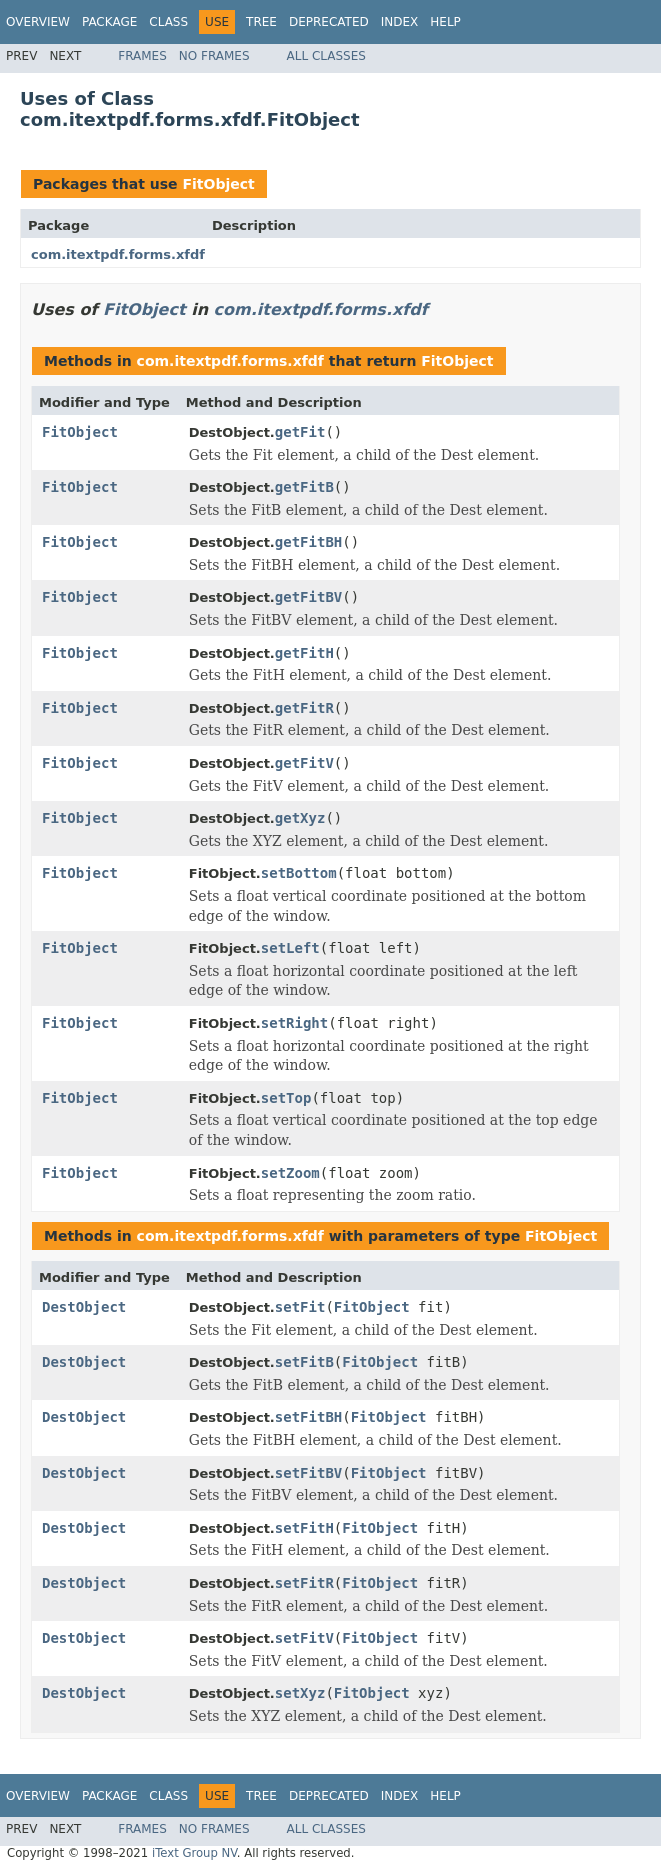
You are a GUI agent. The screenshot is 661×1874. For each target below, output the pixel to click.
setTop (286, 1098)
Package (109, 22)
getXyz (300, 818)
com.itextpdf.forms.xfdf (118, 254)
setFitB (304, 1362)
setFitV (304, 1638)
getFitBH (308, 542)
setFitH (304, 1528)
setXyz (300, 1693)
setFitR (304, 1583)
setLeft (290, 948)
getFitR (304, 708)
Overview (38, 22)
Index (400, 22)
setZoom (290, 1173)
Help (445, 22)
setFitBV (308, 1473)
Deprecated (329, 22)
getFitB (304, 487)
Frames (142, 56)
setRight (294, 1023)
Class (168, 22)
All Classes (326, 56)
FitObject (218, 184)
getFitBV (308, 597)
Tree (261, 22)
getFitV (304, 763)
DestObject (84, 1307)
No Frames (214, 56)
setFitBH (308, 1417)
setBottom (299, 873)
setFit (300, 1307)
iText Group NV (194, 1853)
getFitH (304, 653)
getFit (300, 432)
